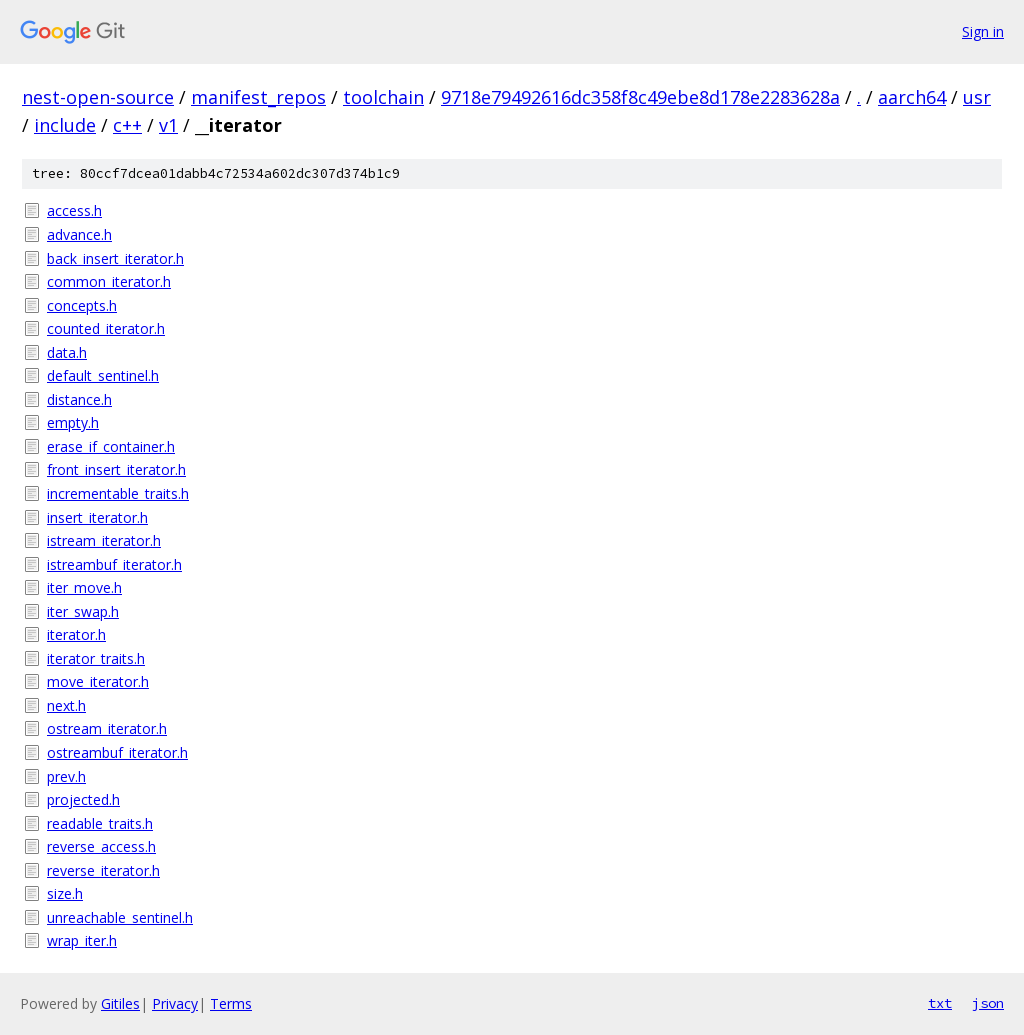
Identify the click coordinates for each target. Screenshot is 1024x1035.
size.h (65, 893)
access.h (74, 210)
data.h (67, 352)
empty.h (73, 422)
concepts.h (82, 305)
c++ (127, 125)
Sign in (983, 31)
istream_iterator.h (104, 540)
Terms (231, 1003)
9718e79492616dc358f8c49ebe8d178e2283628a (640, 97)
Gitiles (120, 1003)
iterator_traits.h (96, 658)
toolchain (383, 97)
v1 (168, 125)
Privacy (175, 1003)
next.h (66, 705)
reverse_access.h (101, 846)
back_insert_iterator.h (115, 258)
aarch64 (912, 97)
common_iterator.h (109, 281)
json (988, 1003)
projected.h (83, 799)
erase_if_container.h (111, 446)
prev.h (66, 776)
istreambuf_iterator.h (114, 564)
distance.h (79, 399)
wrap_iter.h (82, 940)
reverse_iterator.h (103, 870)
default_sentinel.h (103, 375)
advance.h (79, 234)
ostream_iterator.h (107, 728)
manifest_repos (258, 97)
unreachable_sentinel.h (120, 917)
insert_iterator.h (97, 517)
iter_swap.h (83, 611)
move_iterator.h (98, 681)
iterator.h (76, 634)
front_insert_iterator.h (116, 469)
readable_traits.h (100, 823)
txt (940, 1003)
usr (977, 97)
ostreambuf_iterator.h (117, 752)
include (65, 125)
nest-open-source (98, 97)
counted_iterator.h (106, 328)
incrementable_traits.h (118, 493)
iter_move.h (84, 587)
